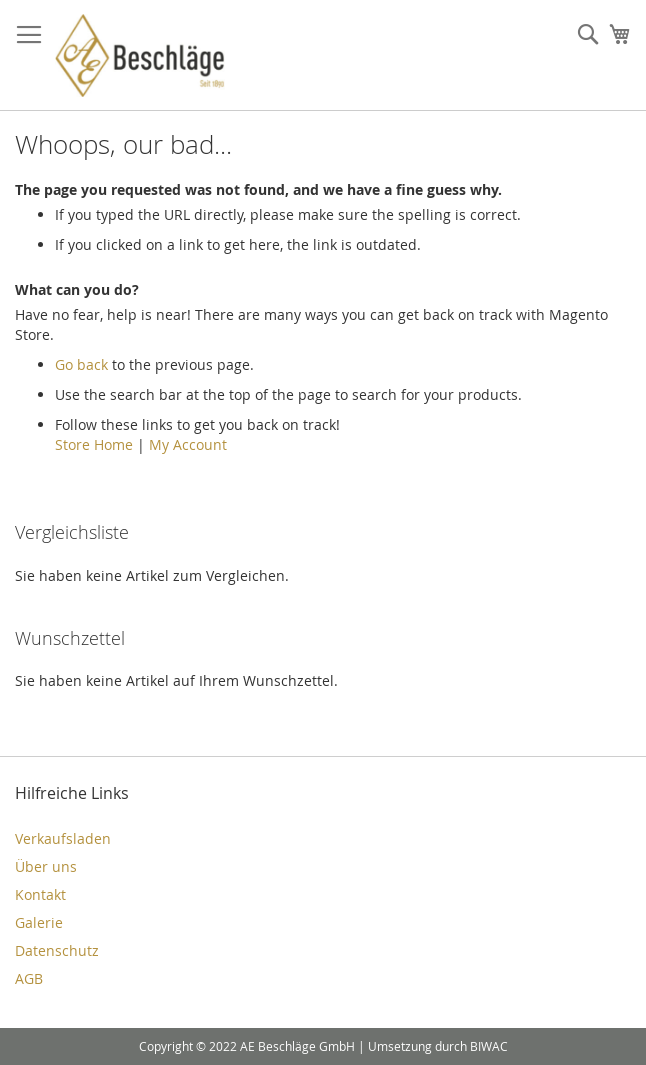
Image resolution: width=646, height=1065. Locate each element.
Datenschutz (57, 950)
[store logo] (140, 55)
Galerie (39, 922)
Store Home (94, 444)
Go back (81, 364)
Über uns (46, 866)
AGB (29, 978)
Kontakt (40, 894)
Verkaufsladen (63, 838)
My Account (188, 444)
